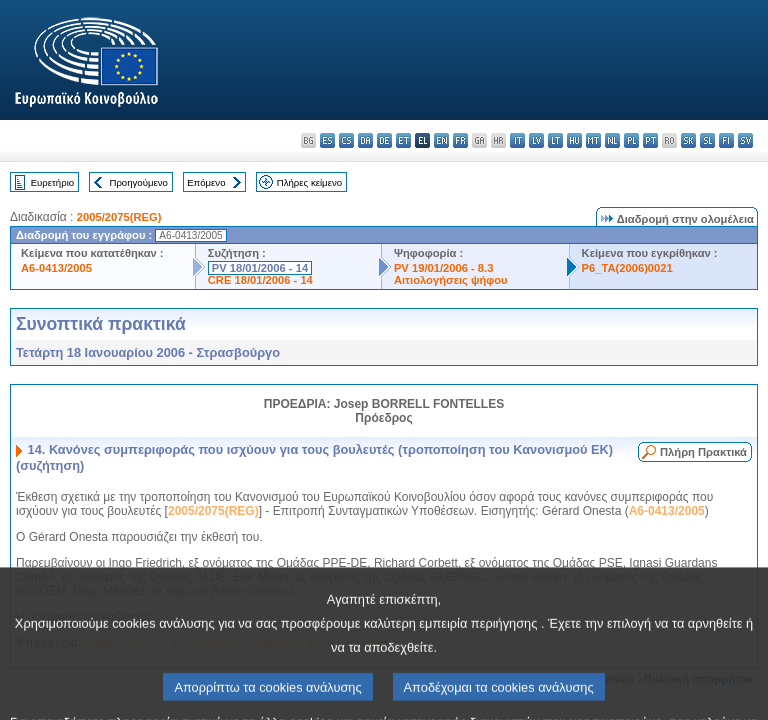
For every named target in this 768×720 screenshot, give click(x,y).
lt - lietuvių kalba (555, 140)
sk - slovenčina (688, 140)
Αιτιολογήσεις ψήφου (451, 280)
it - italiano (517, 140)
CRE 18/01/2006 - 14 (260, 280)
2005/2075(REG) (119, 217)
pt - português (650, 140)
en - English (441, 140)
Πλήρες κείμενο (309, 182)
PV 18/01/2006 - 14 (260, 268)
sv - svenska (745, 140)
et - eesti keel (403, 140)
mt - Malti (593, 140)
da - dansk (365, 140)
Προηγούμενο (138, 182)
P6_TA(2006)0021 (627, 268)
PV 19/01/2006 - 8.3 (444, 268)
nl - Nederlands (612, 140)
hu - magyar (574, 140)
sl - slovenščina (707, 140)
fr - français (460, 140)
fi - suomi (726, 140)
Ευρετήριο (52, 182)
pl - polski (631, 140)
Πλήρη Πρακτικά (703, 452)
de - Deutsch (384, 140)
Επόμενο (206, 182)
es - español (327, 140)
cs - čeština (346, 140)
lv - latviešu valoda (536, 140)
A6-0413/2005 (56, 268)
